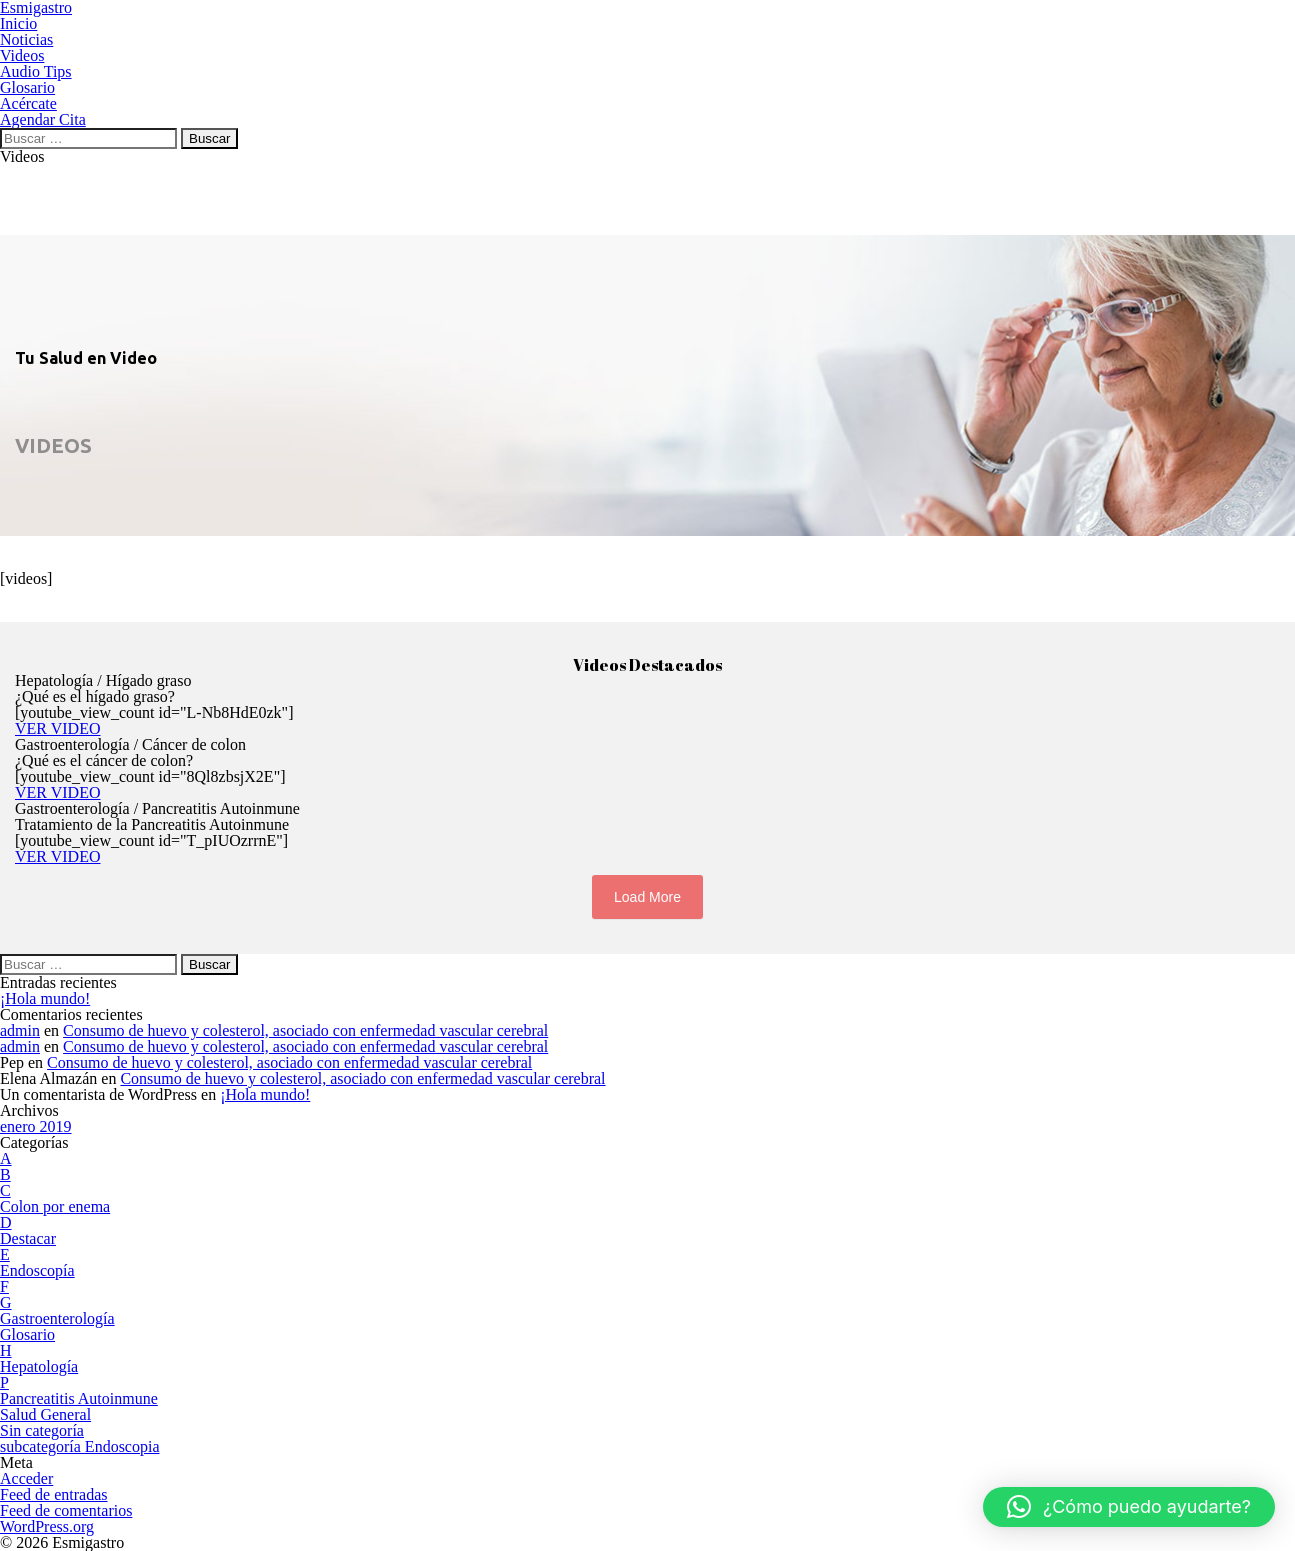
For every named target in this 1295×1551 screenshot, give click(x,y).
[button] (1129, 1507)
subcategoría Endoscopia (80, 1446)
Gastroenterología (57, 1318)
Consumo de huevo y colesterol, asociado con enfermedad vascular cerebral (305, 1030)
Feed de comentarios (66, 1510)
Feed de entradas (54, 1494)
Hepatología (39, 1366)
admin (20, 1030)
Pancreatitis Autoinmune (79, 1398)
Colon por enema (55, 1206)
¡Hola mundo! (45, 998)
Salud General (45, 1414)
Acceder (26, 1478)
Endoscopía (37, 1270)
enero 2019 (36, 1126)
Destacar (28, 1238)
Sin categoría (42, 1430)
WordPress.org (47, 1526)
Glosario (27, 1334)
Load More (647, 897)
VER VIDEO (57, 728)
